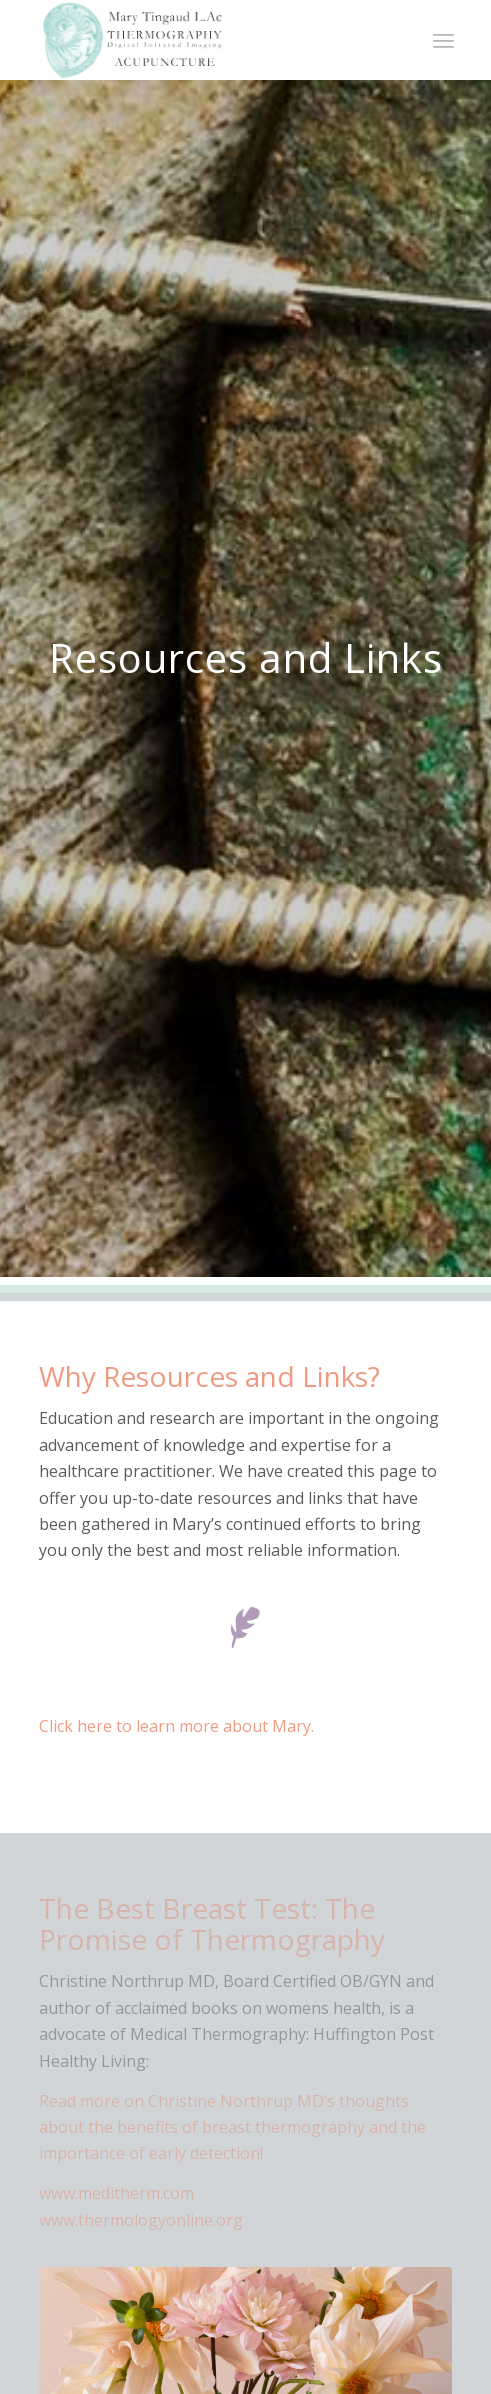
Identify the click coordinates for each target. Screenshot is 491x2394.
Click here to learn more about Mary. (176, 1726)
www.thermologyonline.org (141, 2220)
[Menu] (443, 40)
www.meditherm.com (116, 2193)
